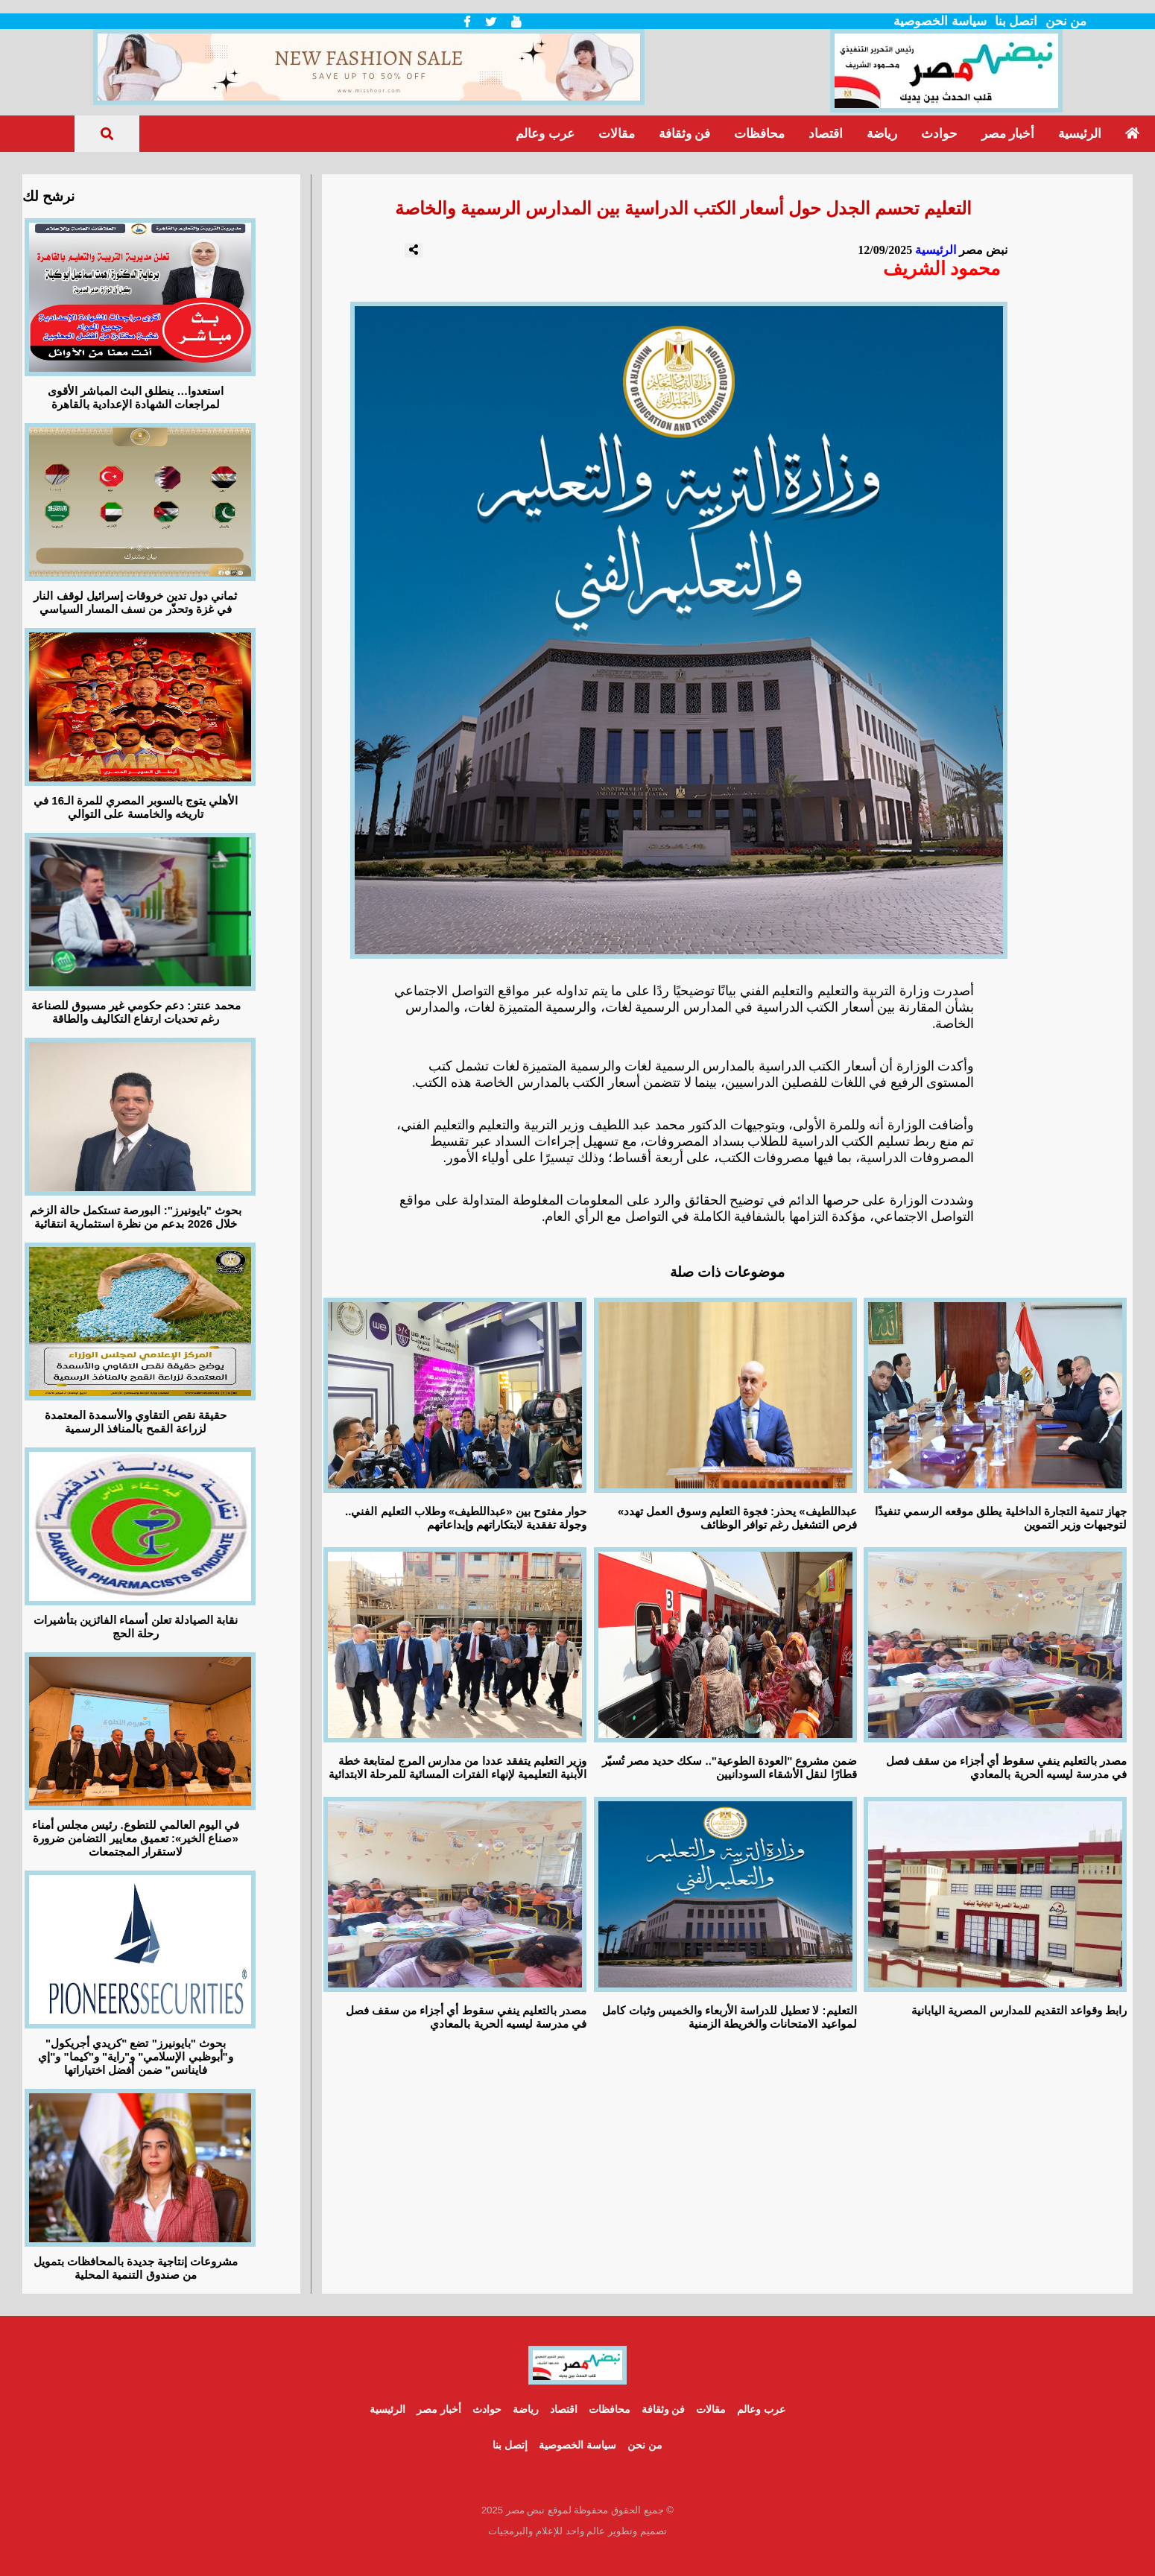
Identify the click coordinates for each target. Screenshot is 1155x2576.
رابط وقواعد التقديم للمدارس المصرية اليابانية (1019, 2010)
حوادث (939, 134)
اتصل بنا (1016, 21)
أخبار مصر (1007, 134)
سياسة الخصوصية (939, 21)
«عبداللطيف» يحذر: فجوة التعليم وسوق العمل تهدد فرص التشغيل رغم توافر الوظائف (737, 1518)
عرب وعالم (545, 134)
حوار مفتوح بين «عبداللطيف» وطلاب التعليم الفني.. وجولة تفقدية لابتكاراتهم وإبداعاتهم (465, 1518)
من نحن (1065, 21)
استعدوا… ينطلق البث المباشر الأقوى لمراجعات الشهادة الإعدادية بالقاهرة (136, 397)
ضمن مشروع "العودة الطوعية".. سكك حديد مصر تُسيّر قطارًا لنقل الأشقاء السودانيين (729, 1767)
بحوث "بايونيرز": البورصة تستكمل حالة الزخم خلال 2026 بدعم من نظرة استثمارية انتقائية (135, 1217)
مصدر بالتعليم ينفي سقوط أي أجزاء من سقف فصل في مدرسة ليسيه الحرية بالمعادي (1006, 1767)
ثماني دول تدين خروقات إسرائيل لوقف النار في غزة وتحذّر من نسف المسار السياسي (135, 602)
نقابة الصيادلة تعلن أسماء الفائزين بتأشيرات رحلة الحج (136, 1627)
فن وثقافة (684, 134)
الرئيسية (1079, 134)
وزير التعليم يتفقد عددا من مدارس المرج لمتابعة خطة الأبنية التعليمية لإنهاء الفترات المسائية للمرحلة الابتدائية (457, 1767)
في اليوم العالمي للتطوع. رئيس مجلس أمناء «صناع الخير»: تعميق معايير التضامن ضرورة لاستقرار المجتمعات (135, 1838)
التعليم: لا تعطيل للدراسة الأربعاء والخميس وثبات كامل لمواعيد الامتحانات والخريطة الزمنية (729, 2017)
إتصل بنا (510, 2445)
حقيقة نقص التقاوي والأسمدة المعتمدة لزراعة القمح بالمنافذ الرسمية (136, 1422)
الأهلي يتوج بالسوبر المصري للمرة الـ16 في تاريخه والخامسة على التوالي (136, 807)
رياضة (882, 134)
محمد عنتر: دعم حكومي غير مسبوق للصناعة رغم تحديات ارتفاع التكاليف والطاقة (136, 1012)
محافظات (759, 134)
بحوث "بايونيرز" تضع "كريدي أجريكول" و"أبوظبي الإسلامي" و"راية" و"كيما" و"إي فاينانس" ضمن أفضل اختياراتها (135, 2056)
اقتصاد (825, 134)
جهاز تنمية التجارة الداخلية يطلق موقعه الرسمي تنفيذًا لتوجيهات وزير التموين (1001, 1518)
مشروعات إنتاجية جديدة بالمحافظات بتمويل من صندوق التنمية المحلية (136, 2268)
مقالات (616, 134)
